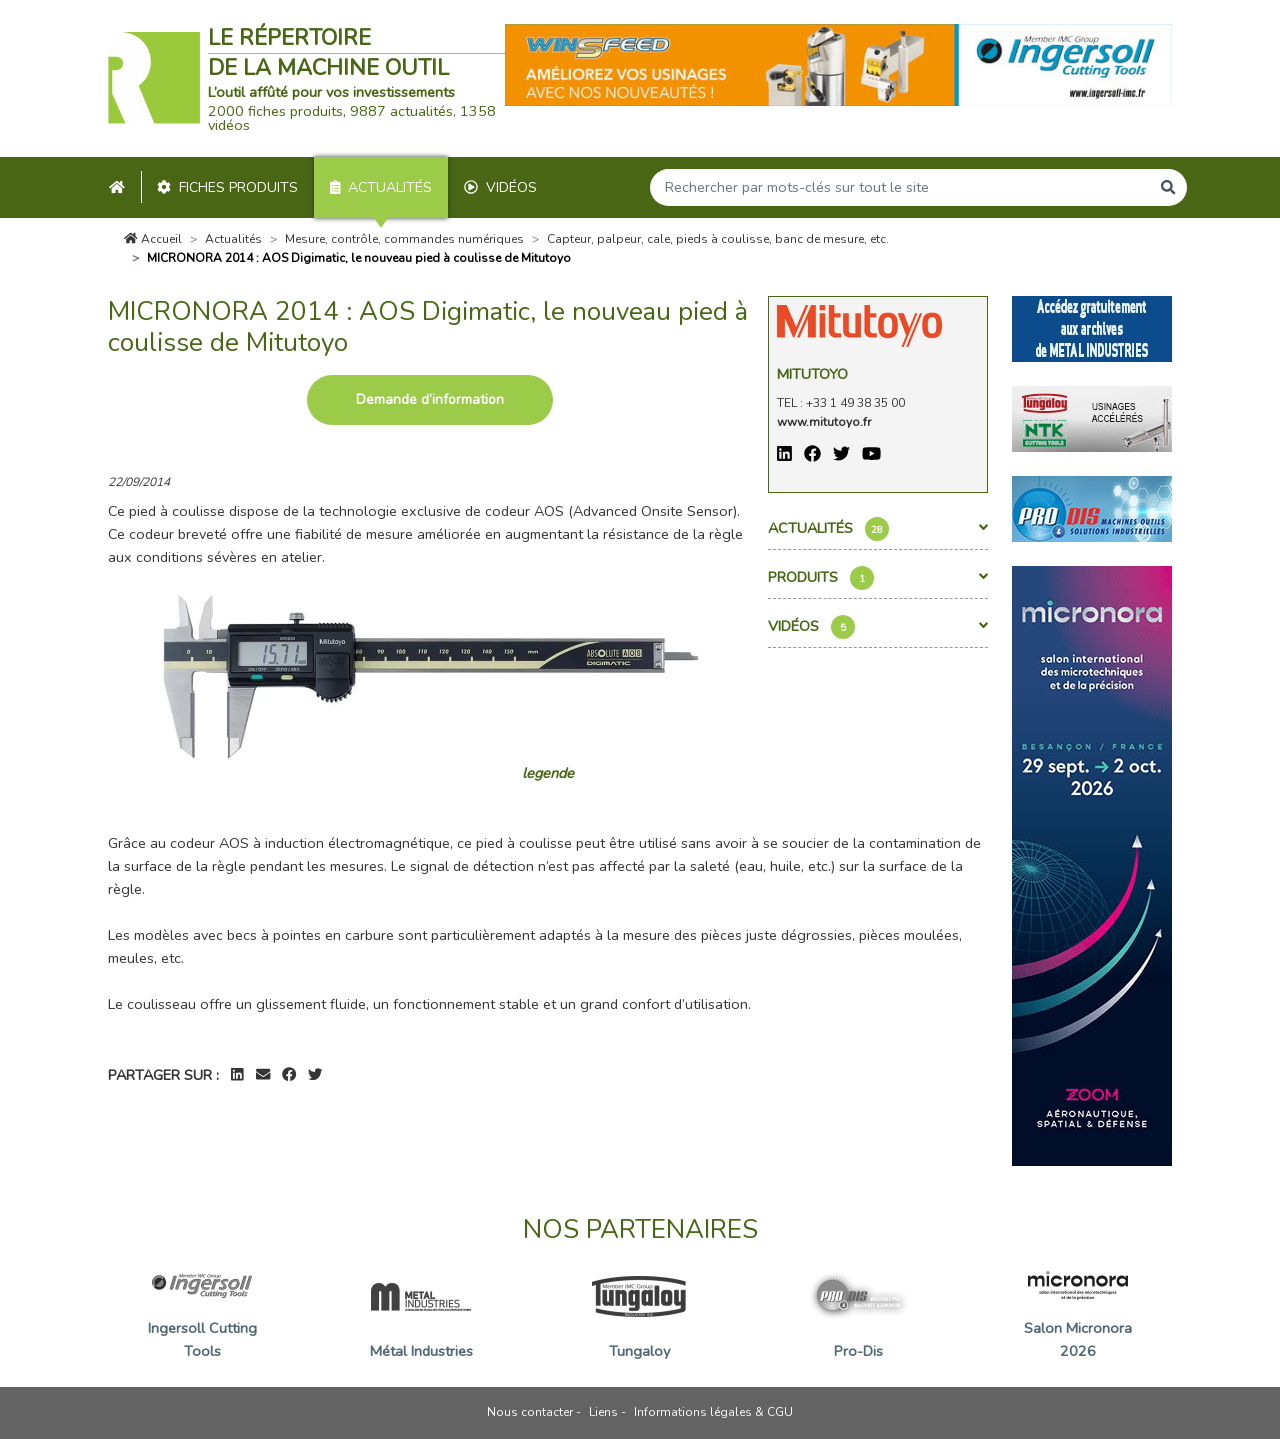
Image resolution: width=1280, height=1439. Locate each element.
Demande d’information (430, 399)
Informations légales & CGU (713, 1412)
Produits (878, 578)
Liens (603, 1412)
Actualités (381, 187)
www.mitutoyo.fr (824, 422)
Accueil (153, 239)
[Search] (900, 187)
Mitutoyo (812, 374)
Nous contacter (530, 1412)
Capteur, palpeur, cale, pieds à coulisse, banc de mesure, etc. (718, 239)
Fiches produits (227, 187)
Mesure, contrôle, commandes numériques (404, 239)
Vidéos (500, 187)
